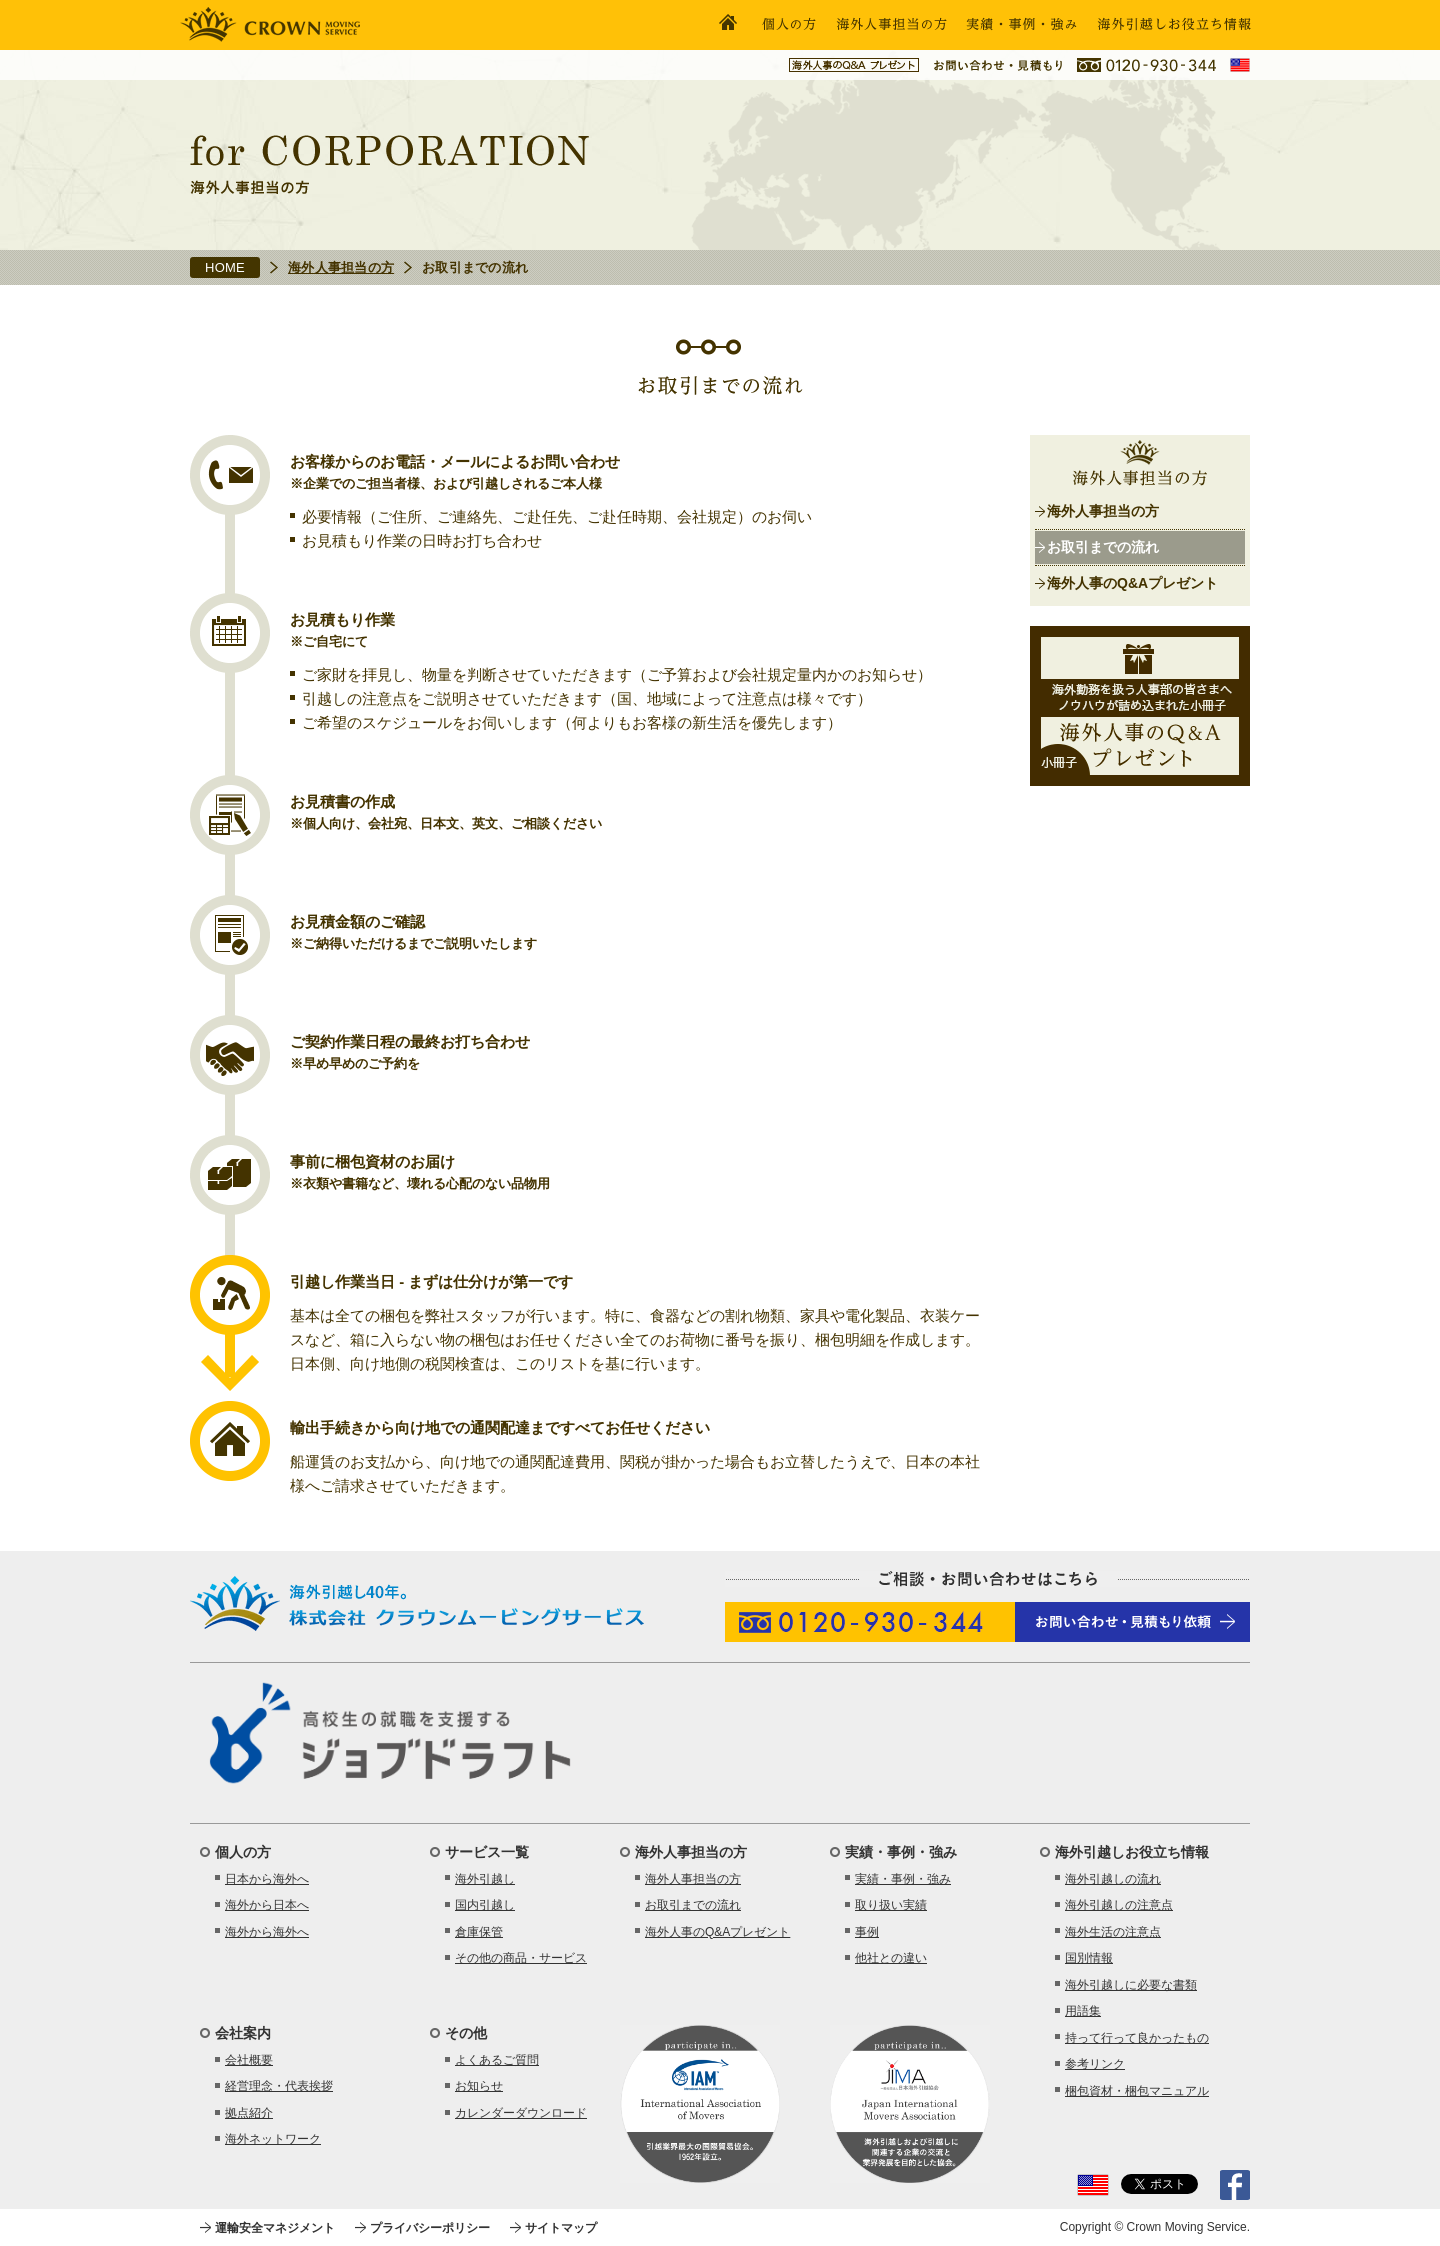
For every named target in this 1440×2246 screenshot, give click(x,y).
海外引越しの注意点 (1119, 1905)
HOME (225, 267)
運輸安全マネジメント (275, 2228)
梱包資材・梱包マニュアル (1137, 2091)
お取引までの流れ (1103, 547)
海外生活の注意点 (1113, 1932)
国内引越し (485, 1905)
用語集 (1083, 2011)
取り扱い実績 (891, 1905)
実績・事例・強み (903, 1879)
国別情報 (1089, 1958)
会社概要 (249, 2060)
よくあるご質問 (497, 2060)
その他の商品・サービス (521, 1958)
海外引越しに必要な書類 (1131, 1985)
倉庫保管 (479, 1932)
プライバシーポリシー (430, 2228)
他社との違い (891, 1958)
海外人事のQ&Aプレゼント (1132, 583)
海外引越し (485, 1879)
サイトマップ (561, 2228)
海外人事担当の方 (341, 267)
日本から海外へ (267, 1879)
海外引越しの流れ (1113, 1879)
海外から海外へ (267, 1932)
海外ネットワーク (273, 2139)
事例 (867, 1932)
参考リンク (1095, 2064)
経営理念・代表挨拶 (279, 2086)
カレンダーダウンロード (521, 2113)
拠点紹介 (249, 2113)
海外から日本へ (267, 1905)
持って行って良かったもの (1137, 2038)
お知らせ (479, 2086)
